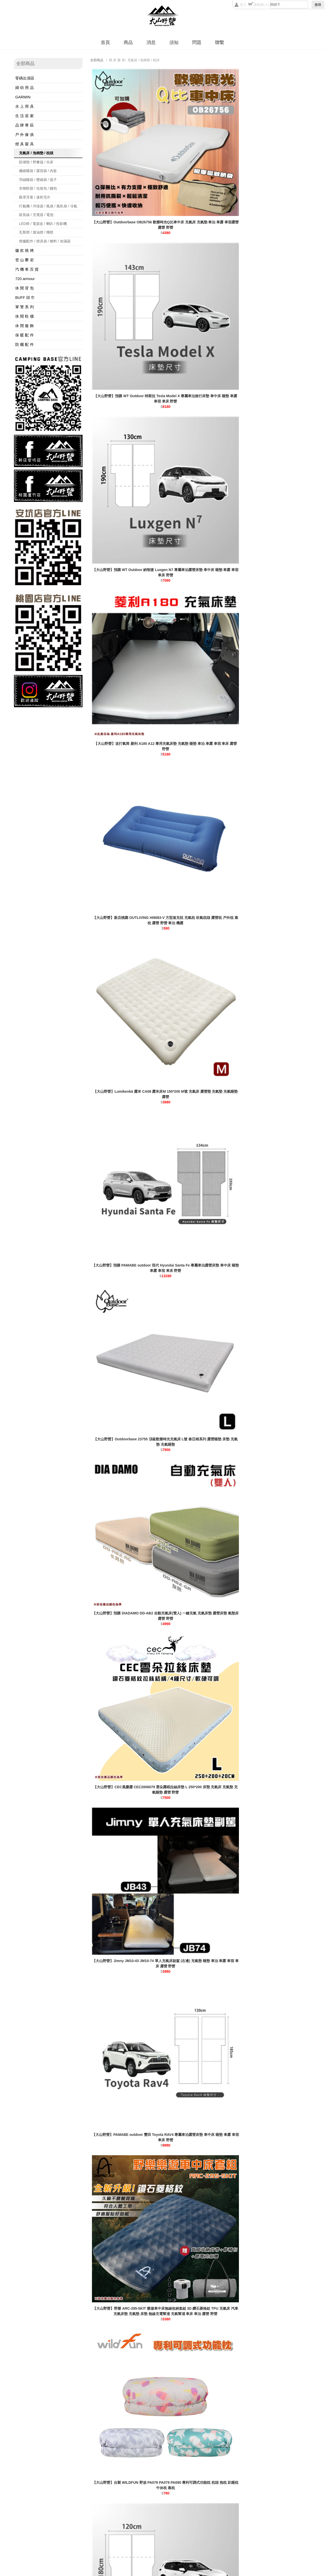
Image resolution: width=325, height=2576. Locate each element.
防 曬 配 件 (24, 344)
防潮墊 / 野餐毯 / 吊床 (36, 162)
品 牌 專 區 (24, 125)
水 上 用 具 (24, 106)
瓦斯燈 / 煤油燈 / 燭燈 (36, 232)
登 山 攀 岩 (24, 260)
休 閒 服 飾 (24, 325)
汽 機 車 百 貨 (27, 269)
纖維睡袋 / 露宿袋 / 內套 (38, 171)
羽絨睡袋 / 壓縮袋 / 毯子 (38, 180)
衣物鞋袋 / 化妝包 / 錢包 (38, 188)
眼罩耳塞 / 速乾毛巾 (35, 197)
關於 (91, 2464)
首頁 (105, 42)
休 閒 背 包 (24, 288)
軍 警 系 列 (24, 307)
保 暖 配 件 (24, 335)
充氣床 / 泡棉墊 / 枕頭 (36, 153)
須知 (173, 42)
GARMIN (22, 97)
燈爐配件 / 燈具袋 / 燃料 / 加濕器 (45, 241)
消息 (151, 42)
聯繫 (219, 42)
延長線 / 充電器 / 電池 (36, 215)
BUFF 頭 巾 (25, 297)
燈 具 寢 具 (24, 144)
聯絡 (26, 2474)
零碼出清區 (24, 78)
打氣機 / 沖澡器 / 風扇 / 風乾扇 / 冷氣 (48, 206)
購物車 (261, 5)
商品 (128, 42)
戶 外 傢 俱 (24, 134)
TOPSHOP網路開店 (21, 2574)
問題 (196, 42)
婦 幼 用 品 (24, 87)
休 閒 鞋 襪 (24, 316)
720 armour (25, 278)
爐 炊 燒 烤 (24, 250)
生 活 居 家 (24, 116)
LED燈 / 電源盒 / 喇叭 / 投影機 (43, 224)
